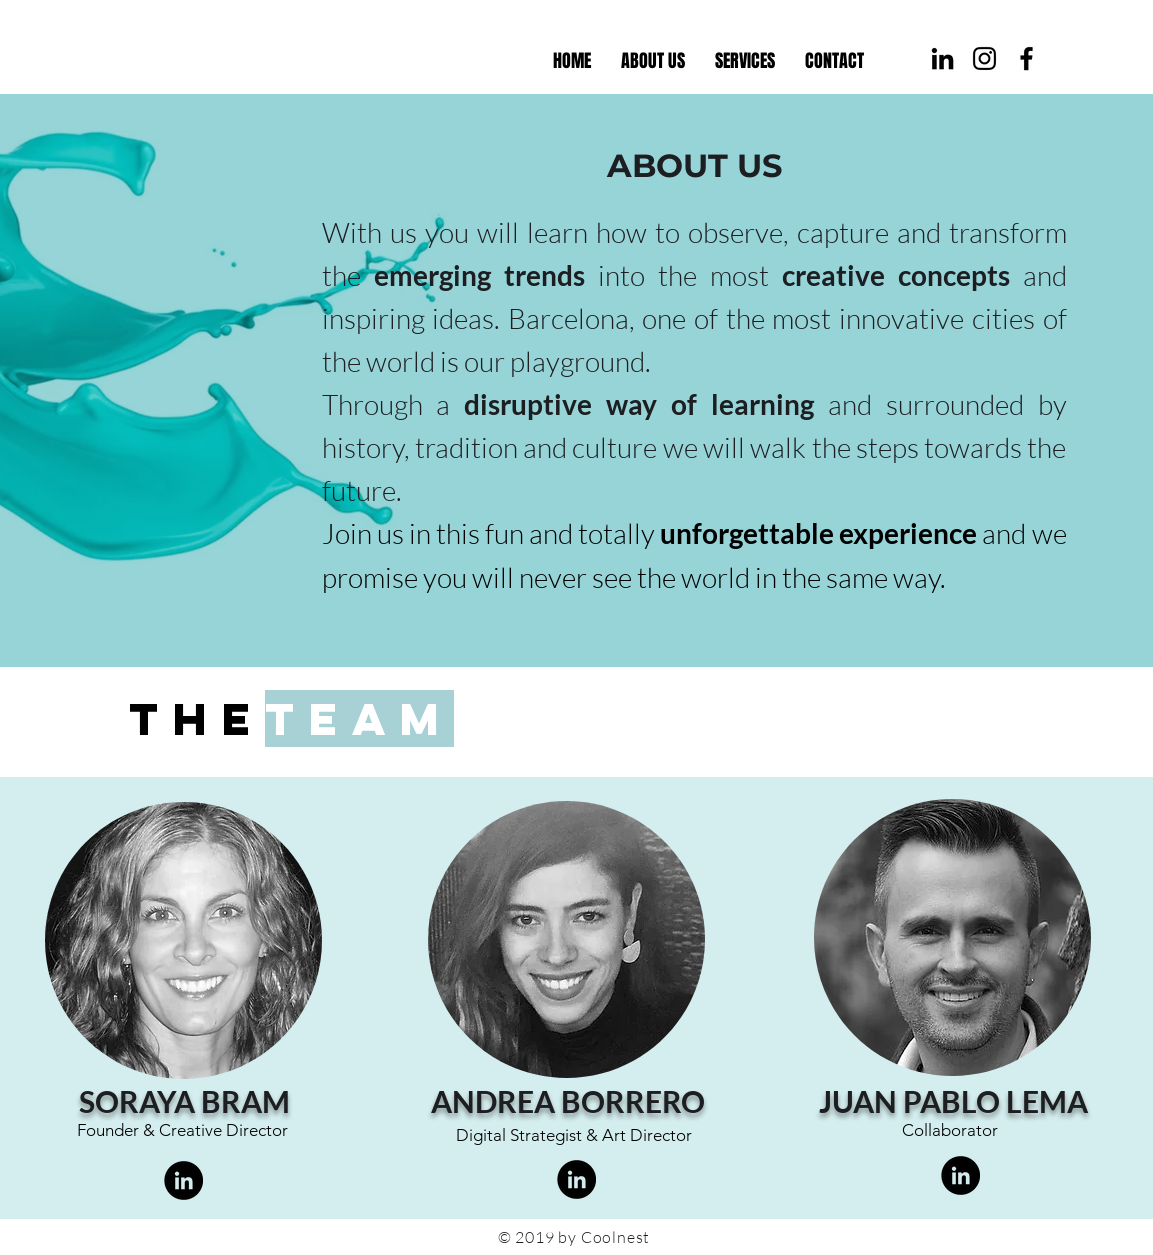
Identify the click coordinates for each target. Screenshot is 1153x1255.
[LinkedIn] (183, 1180)
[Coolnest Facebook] (1026, 58)
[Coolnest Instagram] (984, 58)
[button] (745, 61)
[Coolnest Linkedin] (942, 58)
